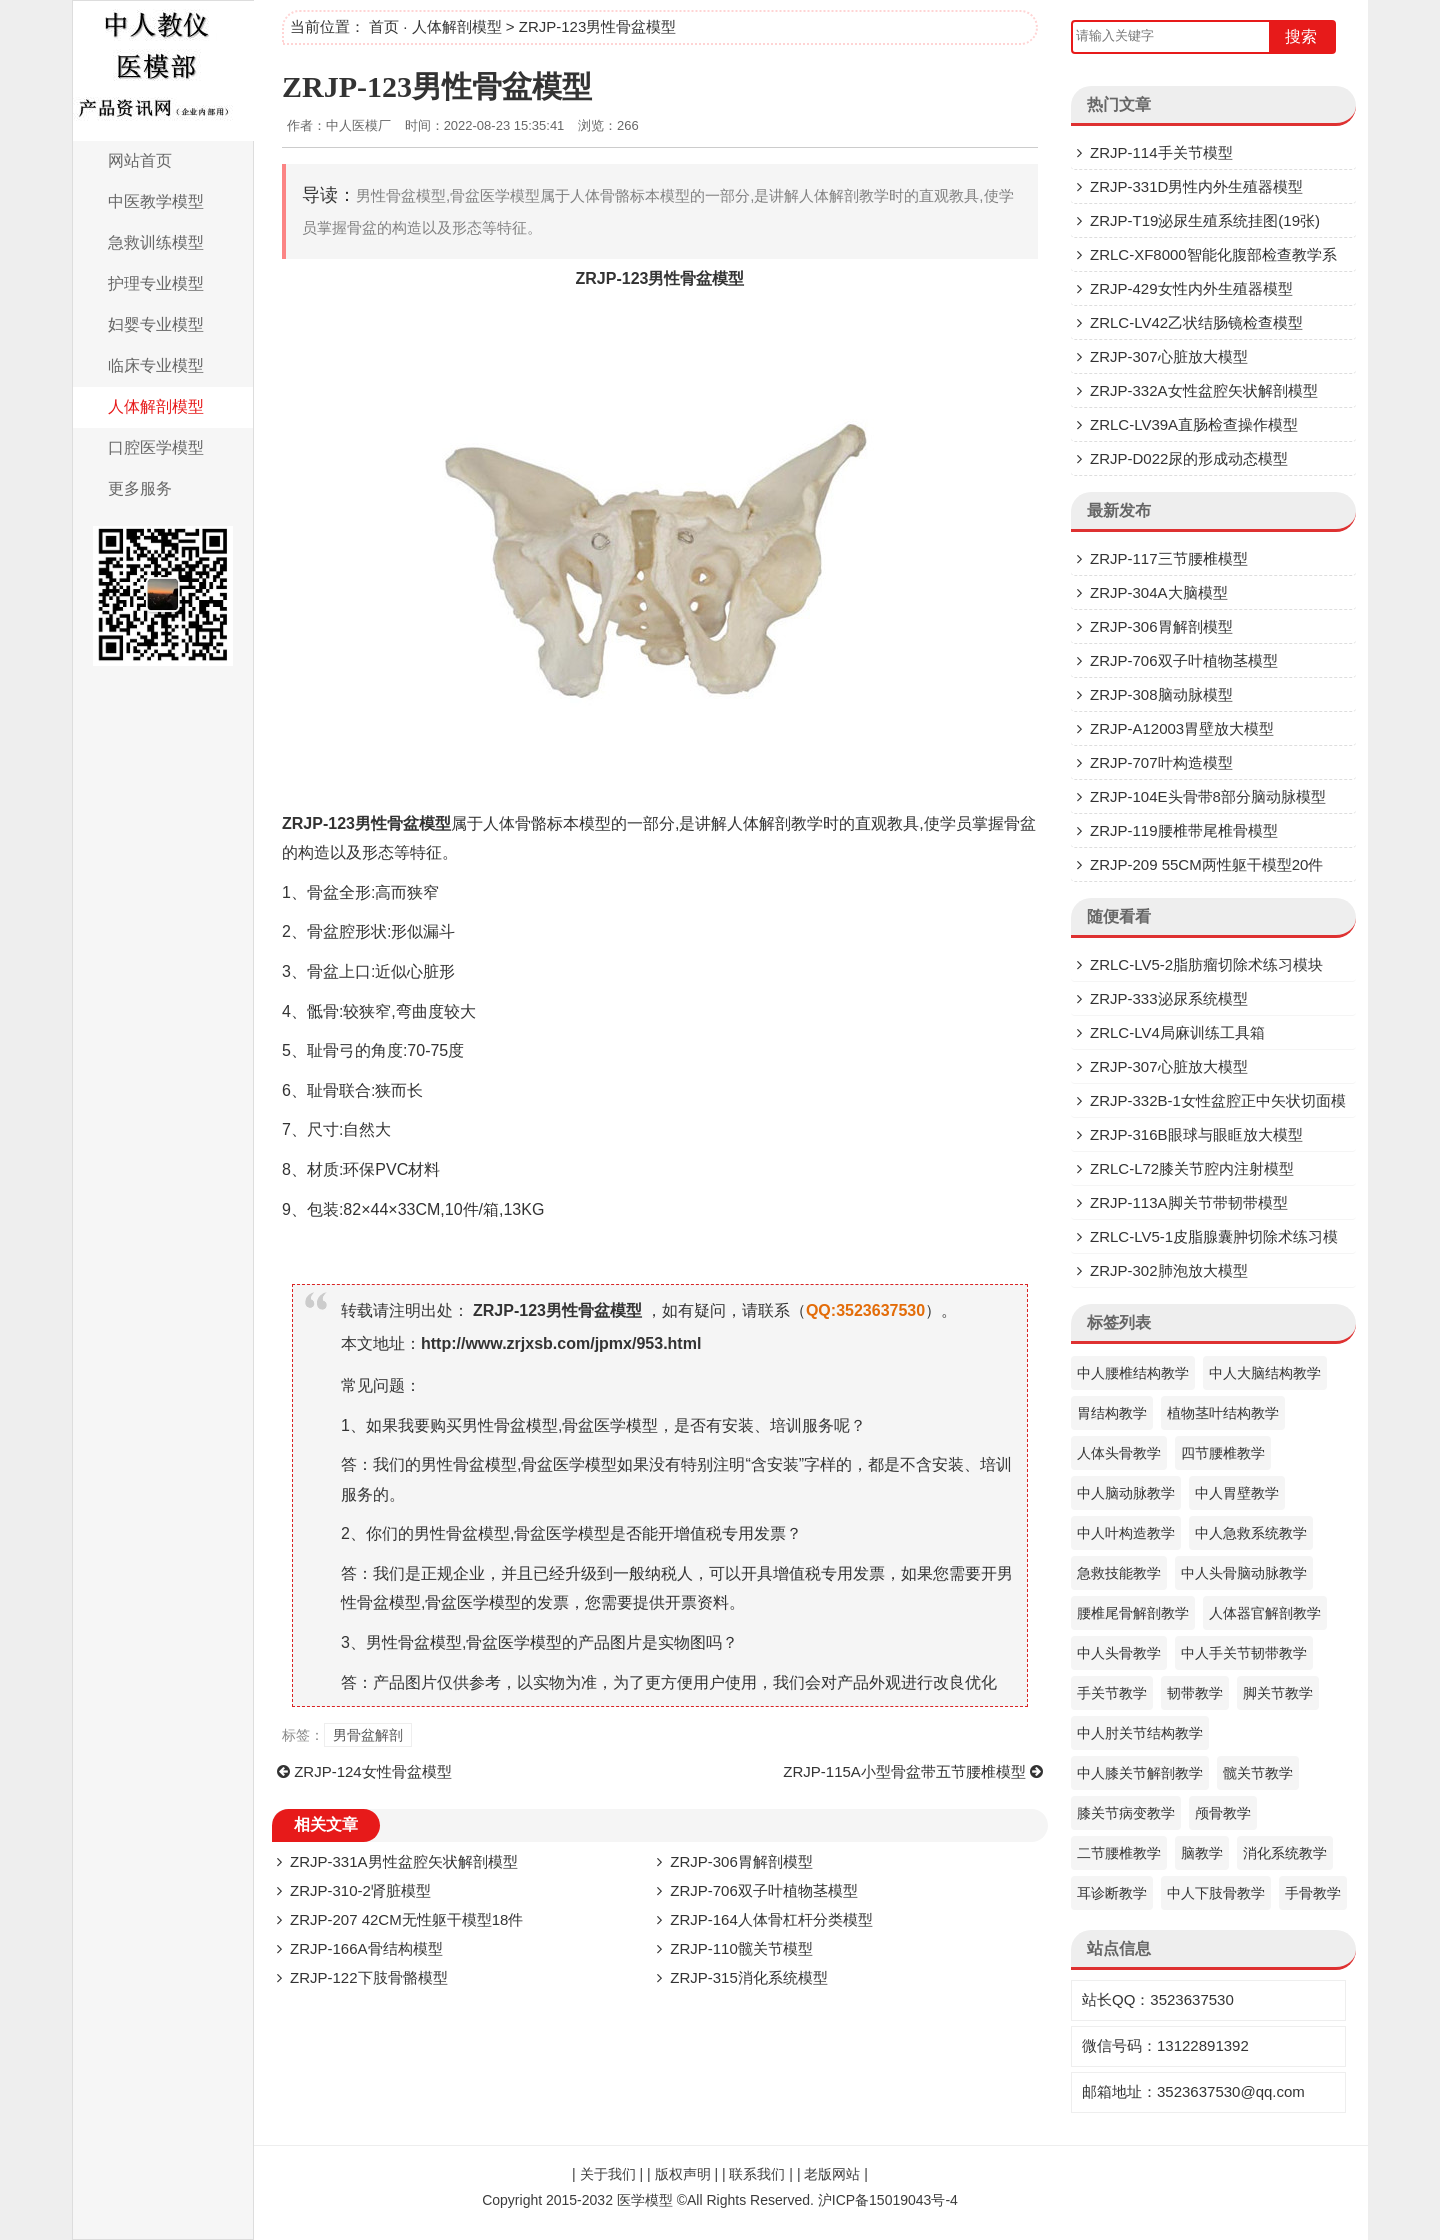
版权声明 (683, 2174)
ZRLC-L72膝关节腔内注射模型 (1192, 1168)
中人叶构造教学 (1126, 1533)
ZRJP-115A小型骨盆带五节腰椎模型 (904, 1771)
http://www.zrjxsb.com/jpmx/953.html (561, 1343)
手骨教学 (1313, 1893)
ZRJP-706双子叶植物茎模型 (764, 1890)
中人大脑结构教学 (1265, 1373)
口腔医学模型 (156, 447)
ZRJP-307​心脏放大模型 (1169, 356)
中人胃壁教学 (1237, 1493)
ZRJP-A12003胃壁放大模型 (1182, 728)
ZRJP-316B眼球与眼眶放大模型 (1196, 1134)
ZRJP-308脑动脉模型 (1161, 694)
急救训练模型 (156, 242)
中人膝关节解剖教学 (1140, 1773)
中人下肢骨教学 (1216, 1893)
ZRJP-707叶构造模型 (1161, 762)
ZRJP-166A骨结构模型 (366, 1948)
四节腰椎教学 (1223, 1453)
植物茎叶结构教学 (1223, 1413)
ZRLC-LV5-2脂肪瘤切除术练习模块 (1206, 964)
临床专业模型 (156, 365)
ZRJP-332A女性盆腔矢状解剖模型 (1204, 390)
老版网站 (832, 2174)
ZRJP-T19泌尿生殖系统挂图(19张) (1205, 220)
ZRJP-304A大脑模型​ (1159, 592)
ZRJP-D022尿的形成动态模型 (1189, 458)
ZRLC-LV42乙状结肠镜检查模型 (1196, 322)
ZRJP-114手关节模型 (1161, 152)
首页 (384, 26)
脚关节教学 (1278, 1693)
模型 (728, 278)
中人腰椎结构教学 (1133, 1373)
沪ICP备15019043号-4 (888, 2200)
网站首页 (140, 160)
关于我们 (608, 2174)
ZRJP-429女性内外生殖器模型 (1191, 288)
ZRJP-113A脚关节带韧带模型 (1189, 1202)
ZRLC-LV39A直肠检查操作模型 (1194, 424)
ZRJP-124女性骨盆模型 (373, 1771)
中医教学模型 (156, 201)
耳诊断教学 (1112, 1893)
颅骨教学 (1223, 1813)
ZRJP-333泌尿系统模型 (1169, 998)
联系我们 (757, 2174)
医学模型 (645, 2200)
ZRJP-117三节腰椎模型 (1169, 558)
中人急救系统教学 (1251, 1533)
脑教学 (1202, 1853)
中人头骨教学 (1119, 1653)
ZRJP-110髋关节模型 (741, 1948)
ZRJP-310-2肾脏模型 (360, 1890)
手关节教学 (1112, 1693)
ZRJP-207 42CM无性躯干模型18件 (406, 1919)
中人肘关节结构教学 (1140, 1733)
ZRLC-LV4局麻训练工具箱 (1177, 1032)
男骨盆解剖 (368, 1735)
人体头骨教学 (1119, 1453)
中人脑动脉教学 (1126, 1493)
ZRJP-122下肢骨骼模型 (369, 1977)
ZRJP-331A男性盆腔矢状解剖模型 (404, 1861)
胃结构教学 (1112, 1413)
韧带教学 (1195, 1693)
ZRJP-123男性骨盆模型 (437, 86)
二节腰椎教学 (1119, 1853)
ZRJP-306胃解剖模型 (741, 1861)
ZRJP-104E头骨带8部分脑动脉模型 (1208, 796)
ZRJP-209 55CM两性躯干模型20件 (1206, 864)
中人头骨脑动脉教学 (1244, 1573)
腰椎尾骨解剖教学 (1133, 1613)
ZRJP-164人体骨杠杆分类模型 (771, 1919)
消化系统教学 (1285, 1853)
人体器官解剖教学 (1265, 1613)
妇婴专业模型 (156, 324)
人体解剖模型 (156, 406)
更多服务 (140, 488)
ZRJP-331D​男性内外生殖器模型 (1196, 186)
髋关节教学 (1258, 1773)
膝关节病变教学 (1126, 1813)
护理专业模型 (156, 283)
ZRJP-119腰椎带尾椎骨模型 (1184, 830)
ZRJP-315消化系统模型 (749, 1977)
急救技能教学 (1119, 1573)
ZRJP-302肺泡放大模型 (1169, 1270)
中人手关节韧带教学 (1244, 1653)
